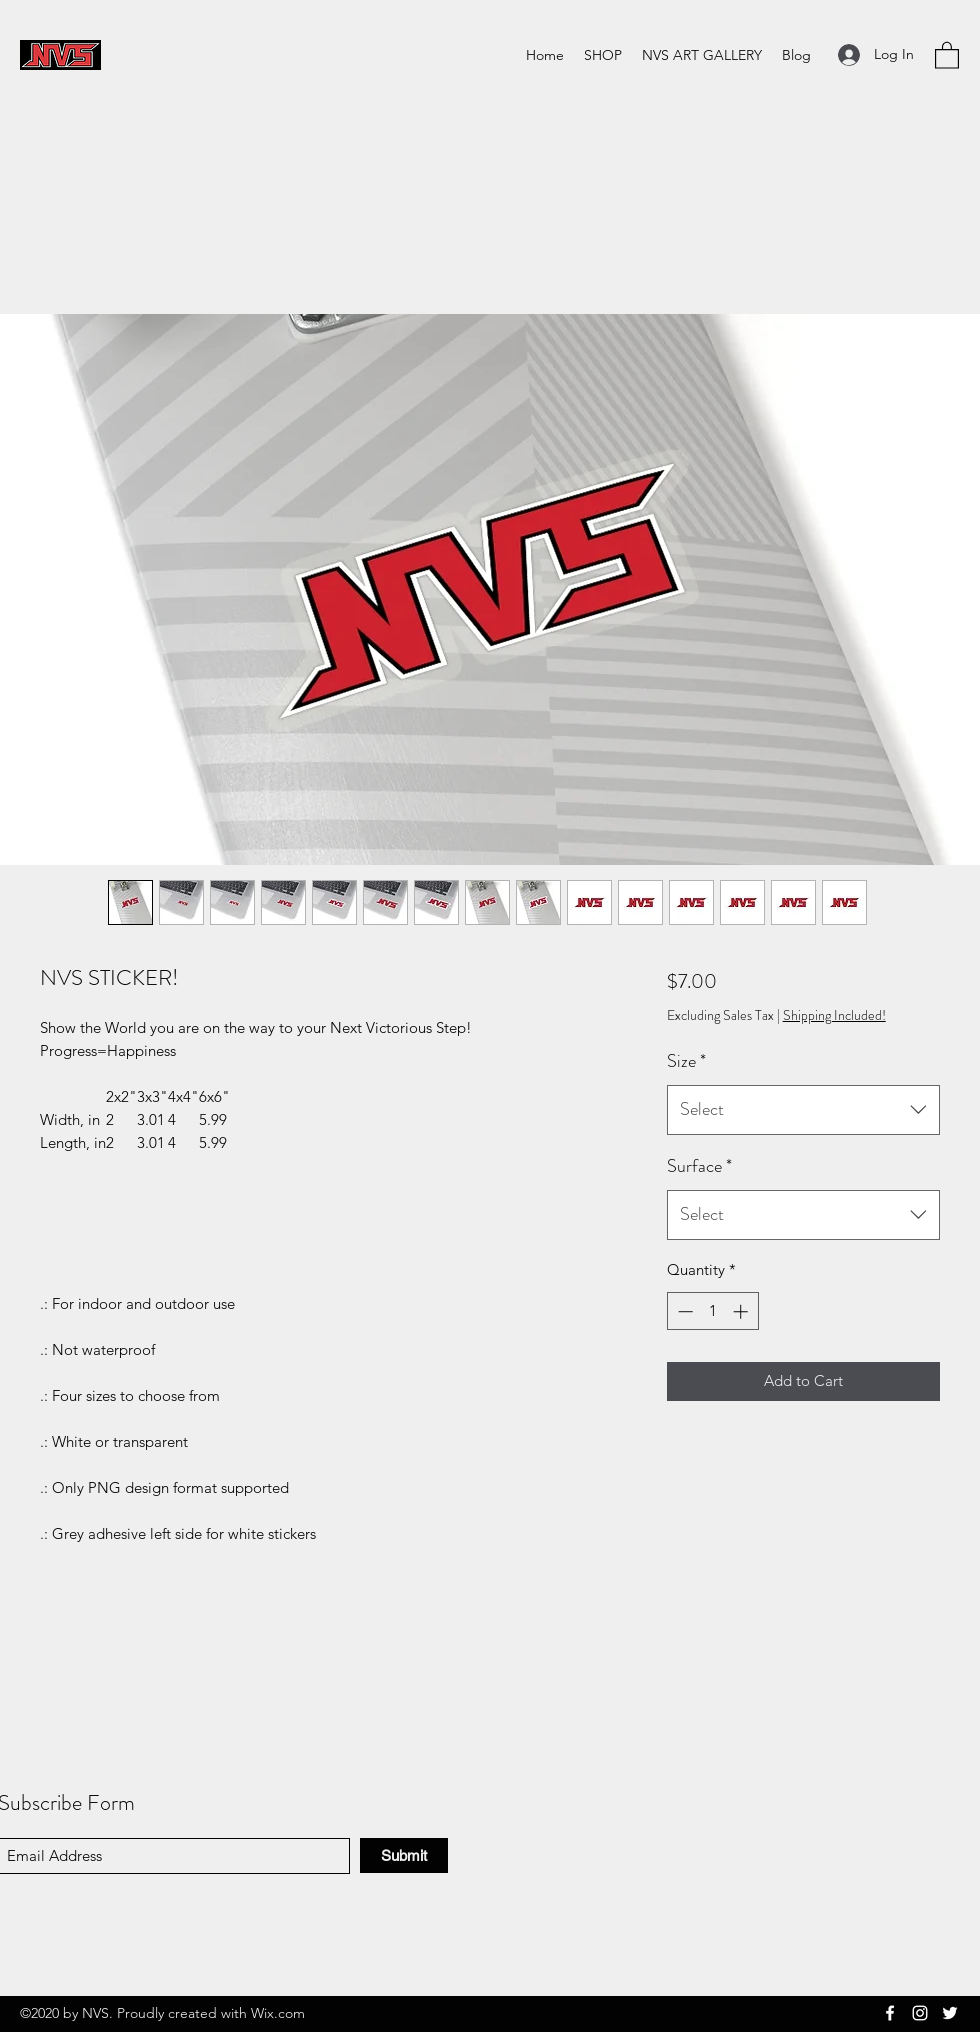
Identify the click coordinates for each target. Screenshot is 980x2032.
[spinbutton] (712, 1311)
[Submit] (404, 1855)
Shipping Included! (834, 1015)
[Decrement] (683, 1311)
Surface (699, 1166)
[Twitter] (950, 2013)
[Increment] (742, 1311)
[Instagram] (920, 2013)
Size (686, 1061)
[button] (947, 54)
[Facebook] (890, 2013)
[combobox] (803, 1110)
